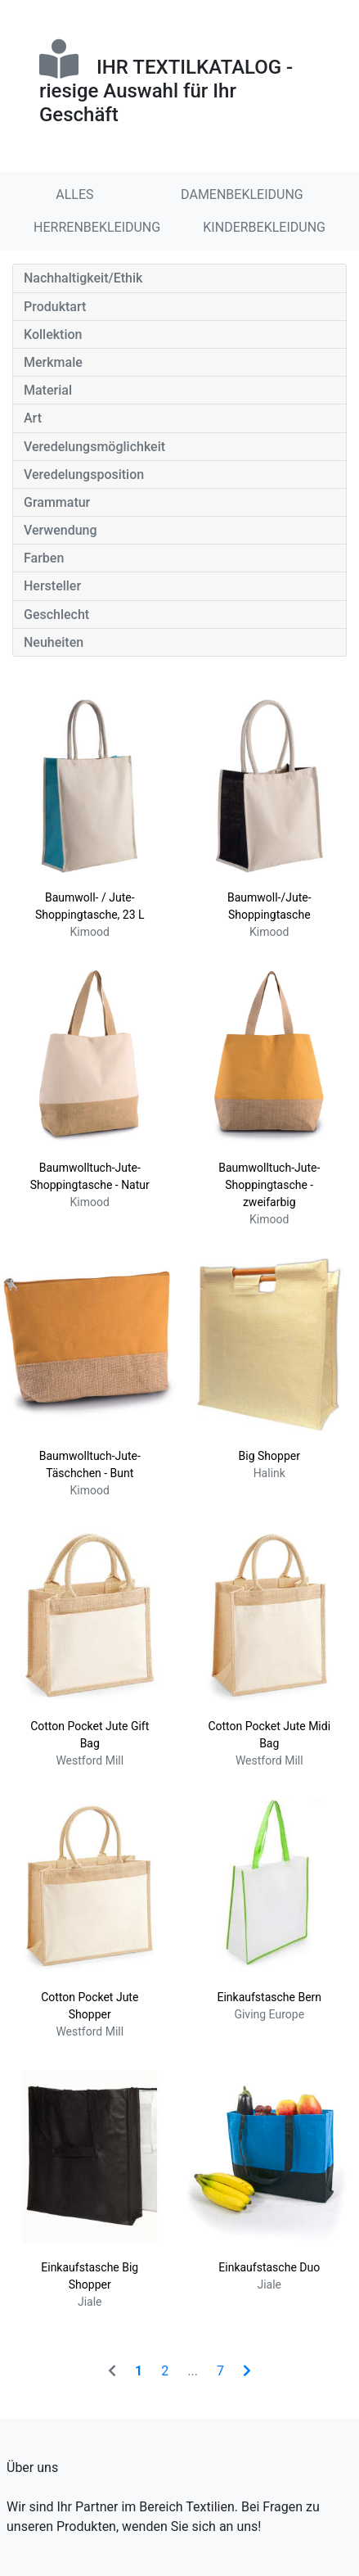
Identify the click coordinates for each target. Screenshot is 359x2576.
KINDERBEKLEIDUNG (264, 227)
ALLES (74, 194)
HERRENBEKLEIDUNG (97, 227)
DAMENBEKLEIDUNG (242, 194)
